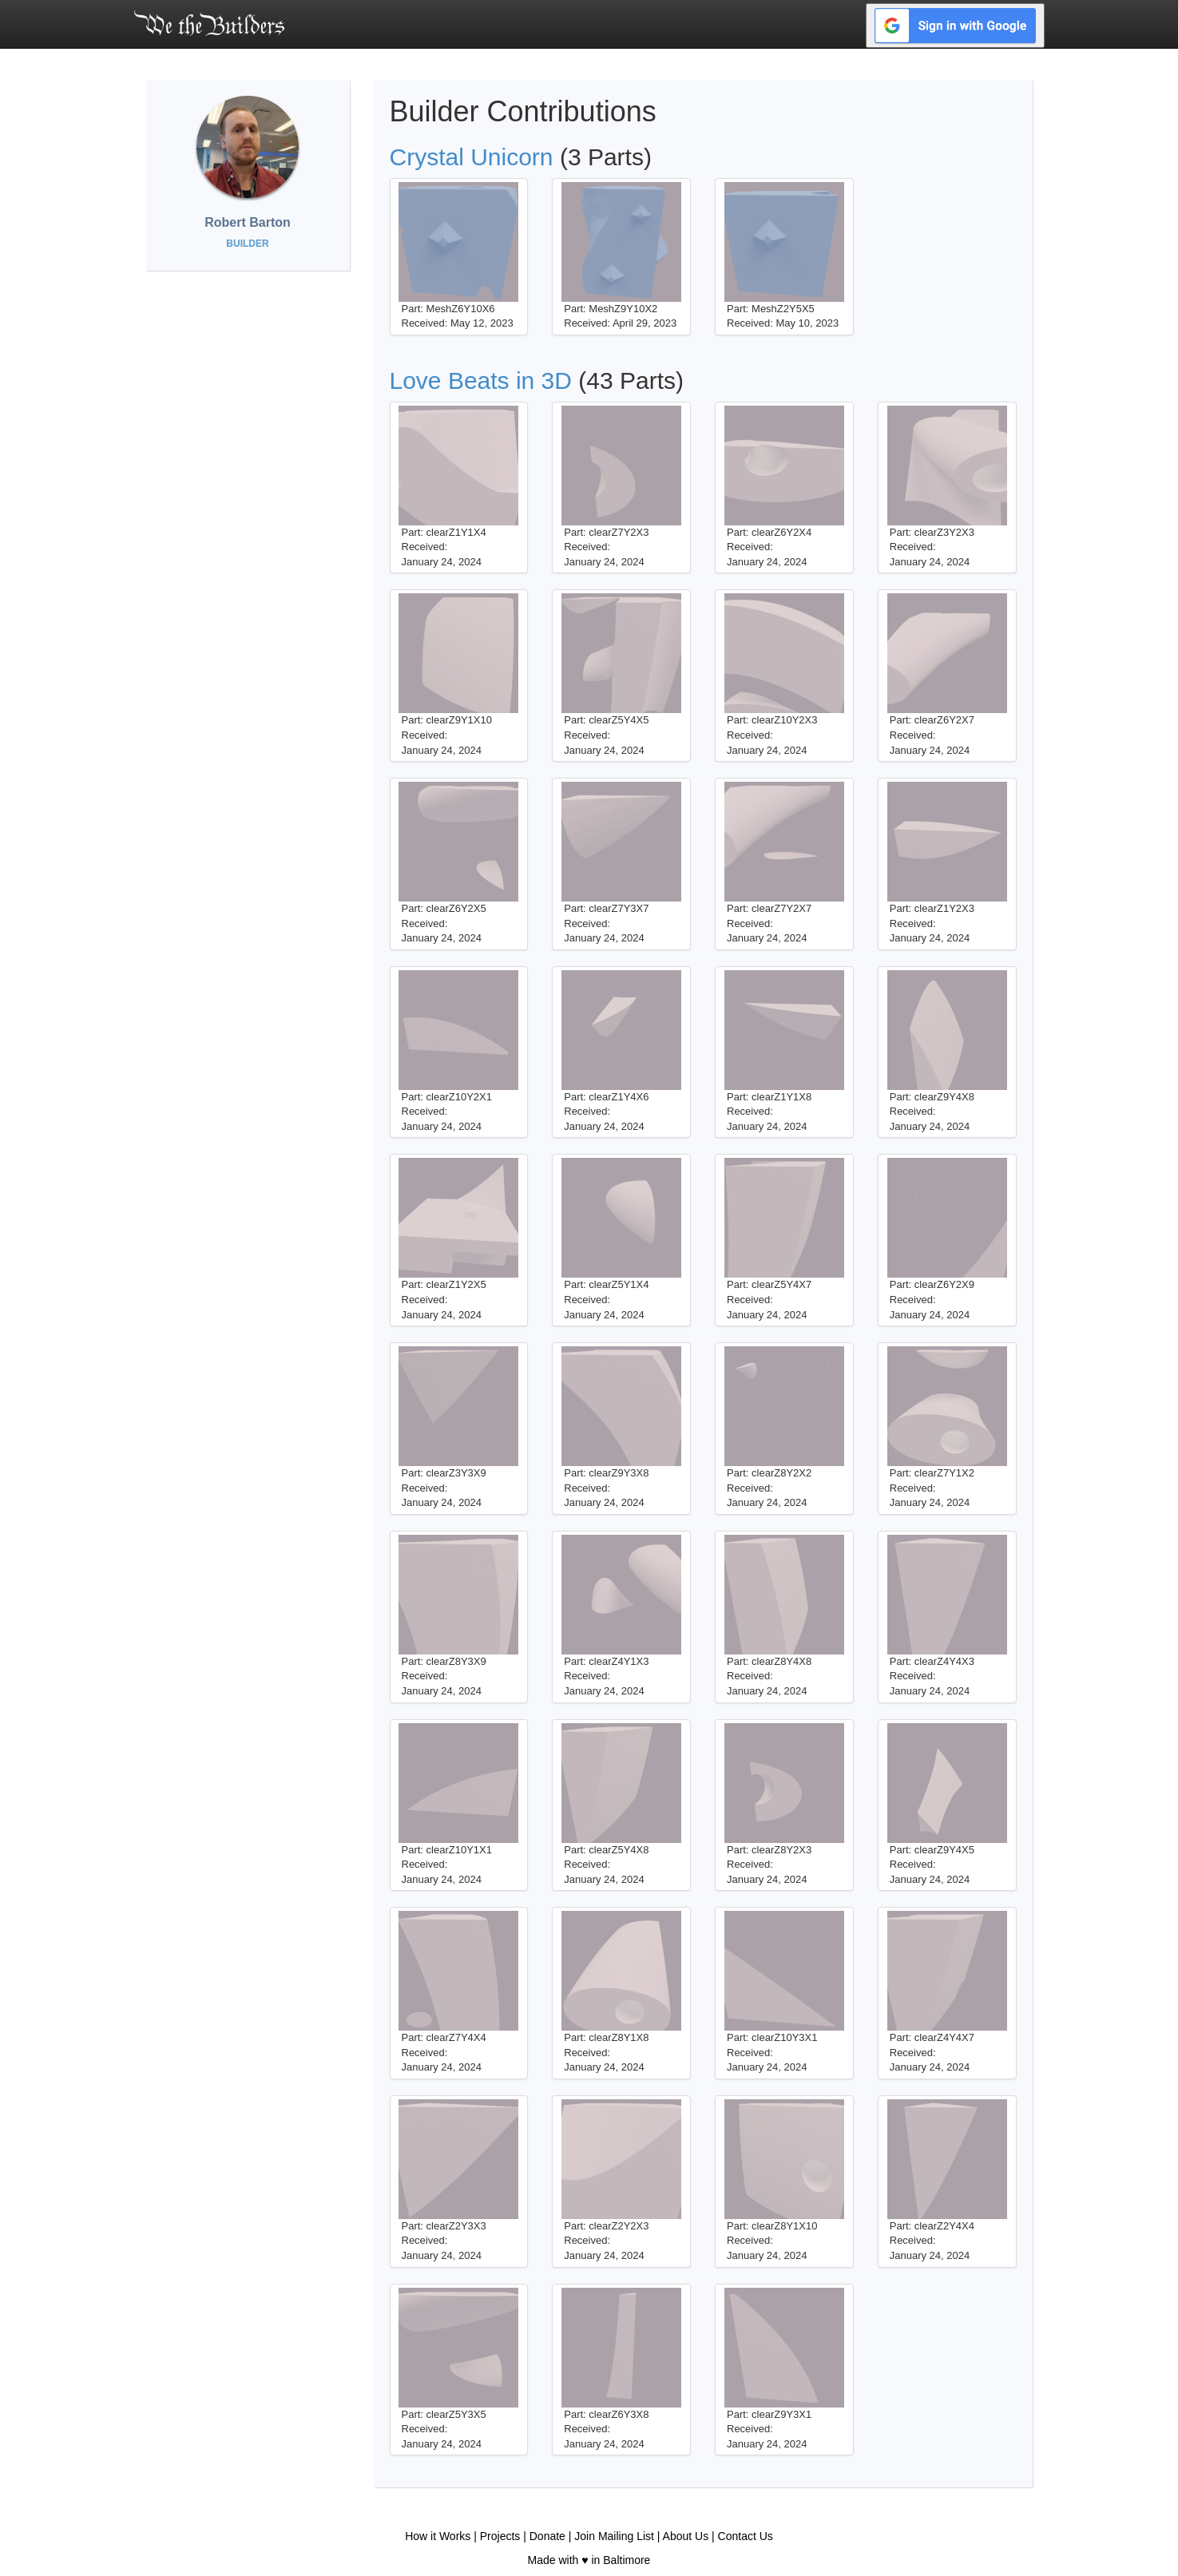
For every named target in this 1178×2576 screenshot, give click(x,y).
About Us (686, 2536)
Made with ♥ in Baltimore (589, 2560)
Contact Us (745, 2536)
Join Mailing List (614, 2536)
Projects (500, 2536)
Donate (547, 2536)
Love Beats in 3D (481, 380)
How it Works (437, 2536)
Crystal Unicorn (471, 157)
